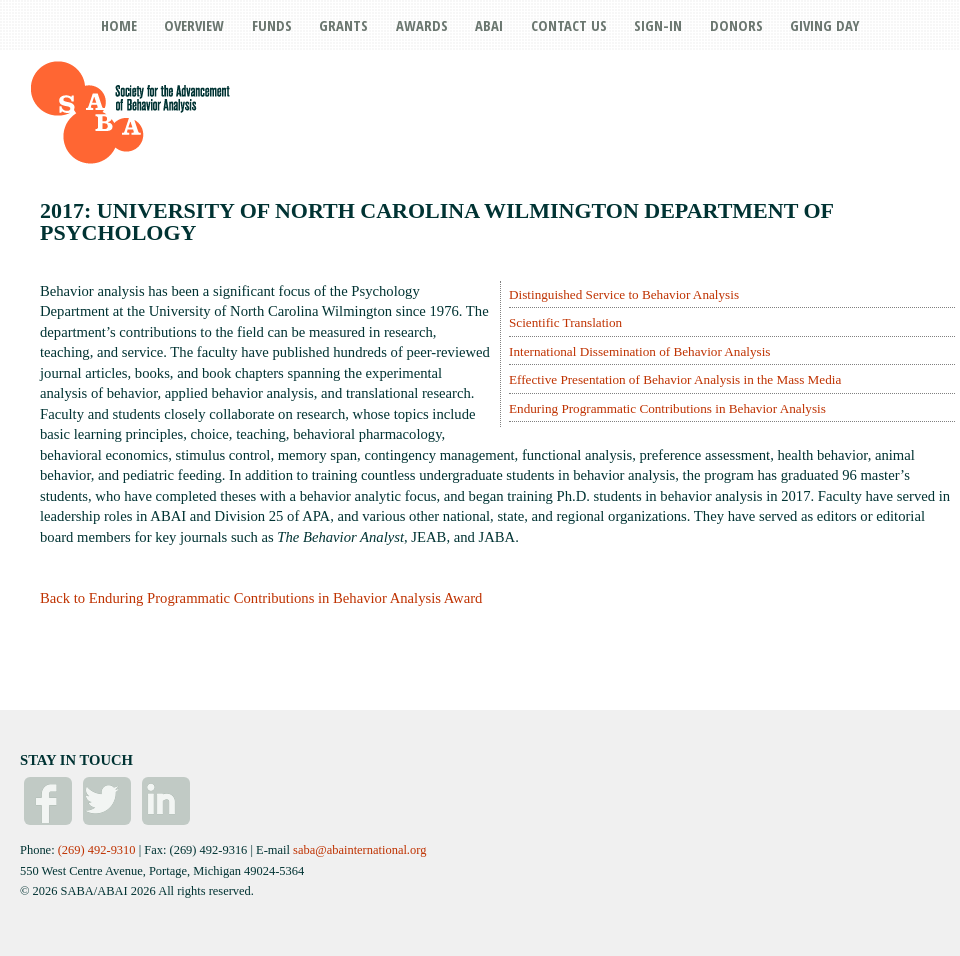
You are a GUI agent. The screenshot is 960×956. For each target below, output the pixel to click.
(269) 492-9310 (97, 850)
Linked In (166, 801)
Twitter (107, 801)
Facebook (48, 801)
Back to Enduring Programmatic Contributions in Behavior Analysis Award (261, 598)
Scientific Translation (565, 322)
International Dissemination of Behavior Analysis (640, 351)
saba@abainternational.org (359, 850)
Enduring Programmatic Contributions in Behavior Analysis (667, 408)
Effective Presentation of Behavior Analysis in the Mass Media (675, 379)
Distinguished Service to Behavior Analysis (624, 294)
